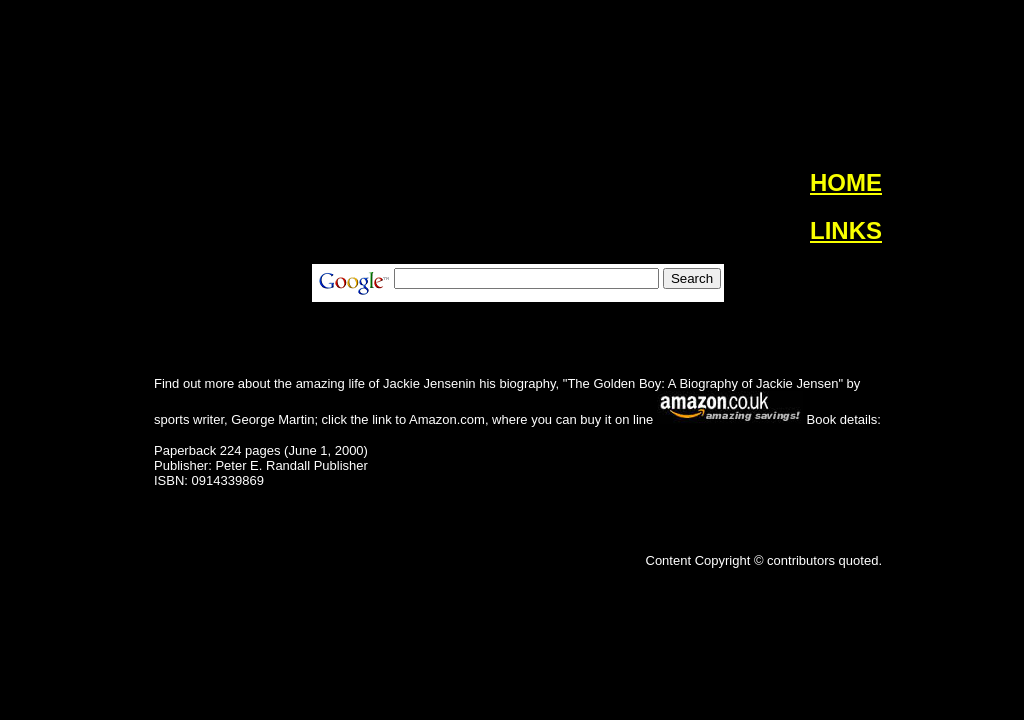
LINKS (846, 230)
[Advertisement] (72, 330)
